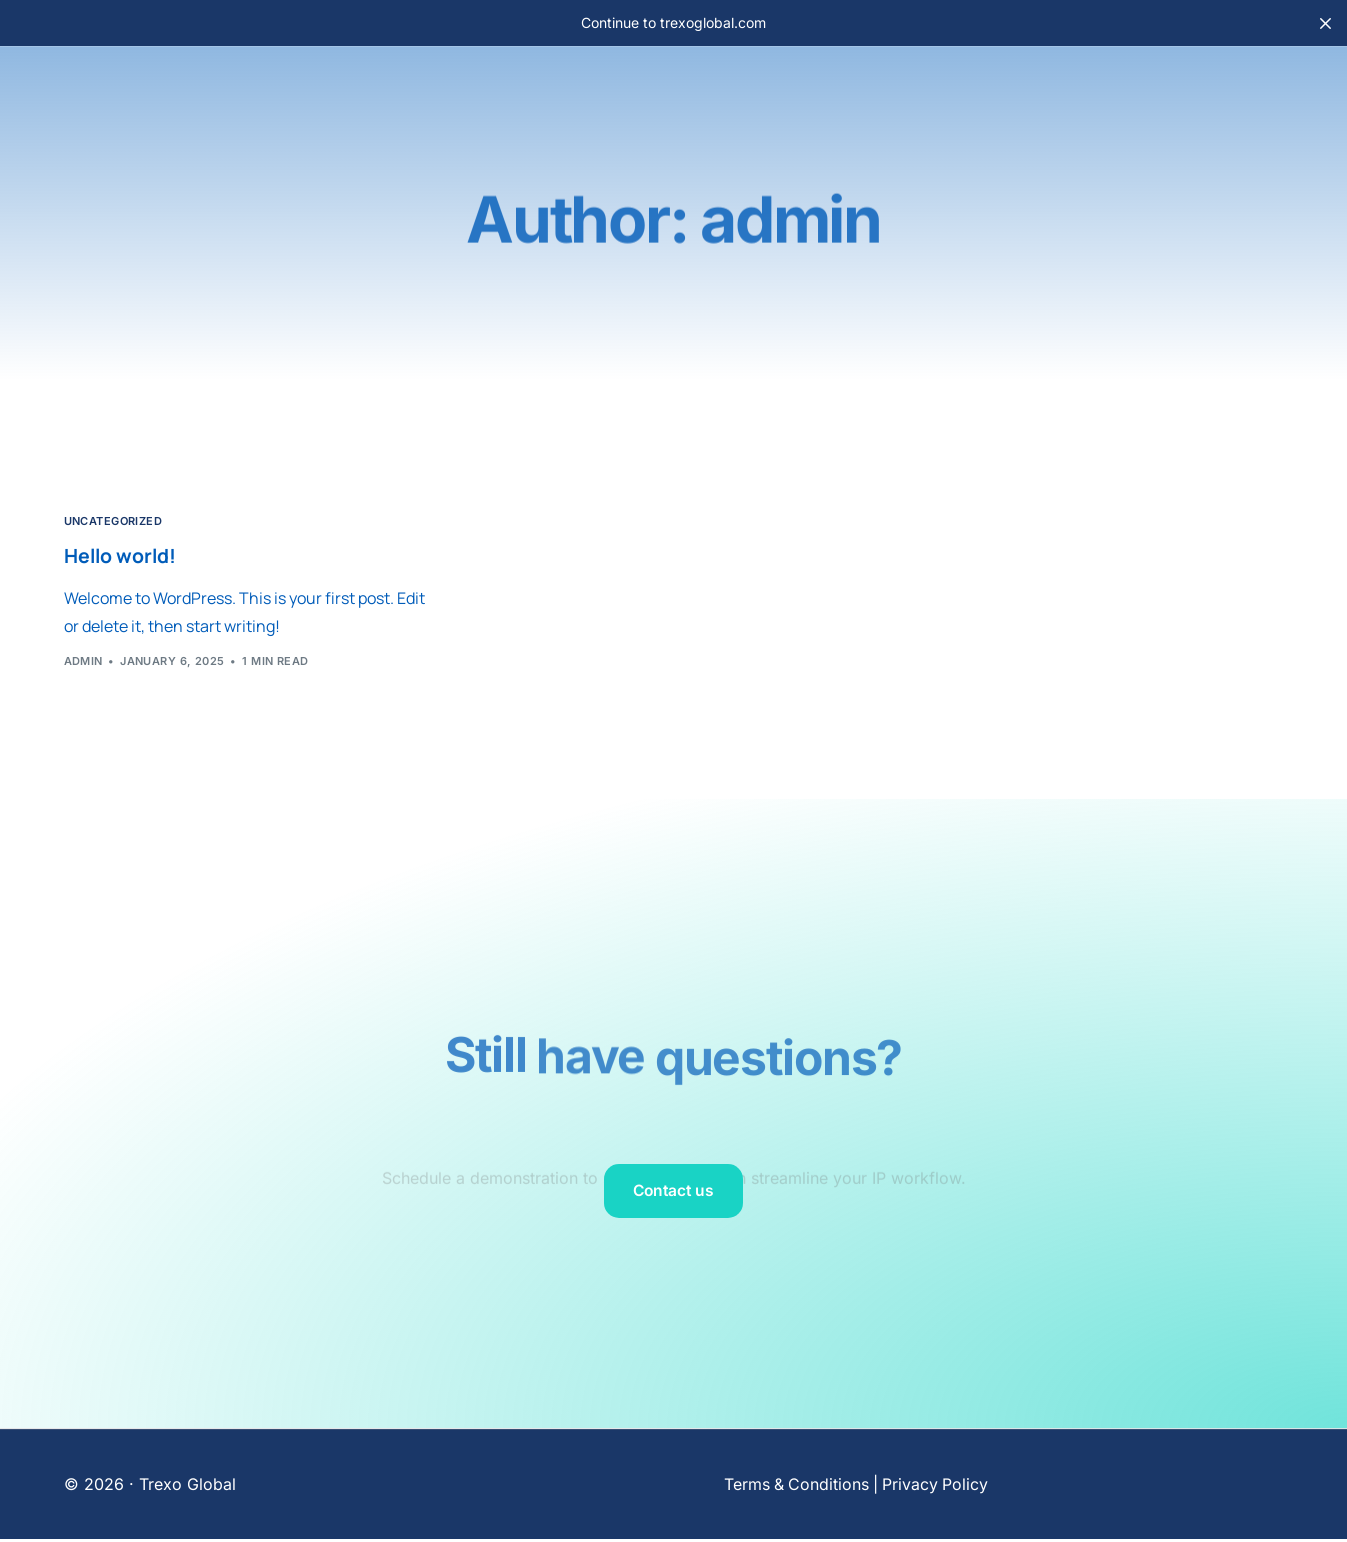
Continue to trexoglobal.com (673, 23)
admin (83, 662)
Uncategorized (113, 521)
